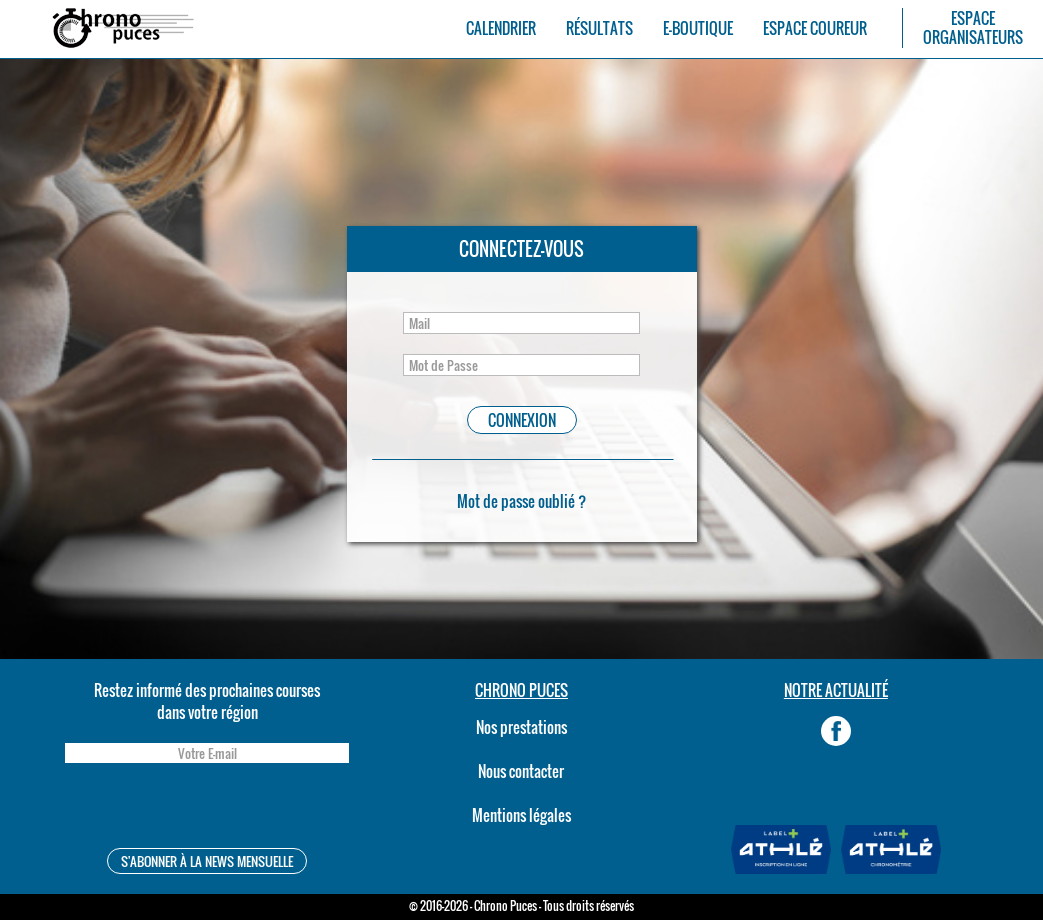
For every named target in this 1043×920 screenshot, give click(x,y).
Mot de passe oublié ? (521, 501)
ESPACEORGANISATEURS (973, 28)
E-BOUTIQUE (698, 28)
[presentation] (207, 808)
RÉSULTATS (599, 28)
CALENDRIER (501, 28)
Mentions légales (521, 815)
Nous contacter (521, 771)
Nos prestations (521, 727)
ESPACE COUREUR (815, 28)
